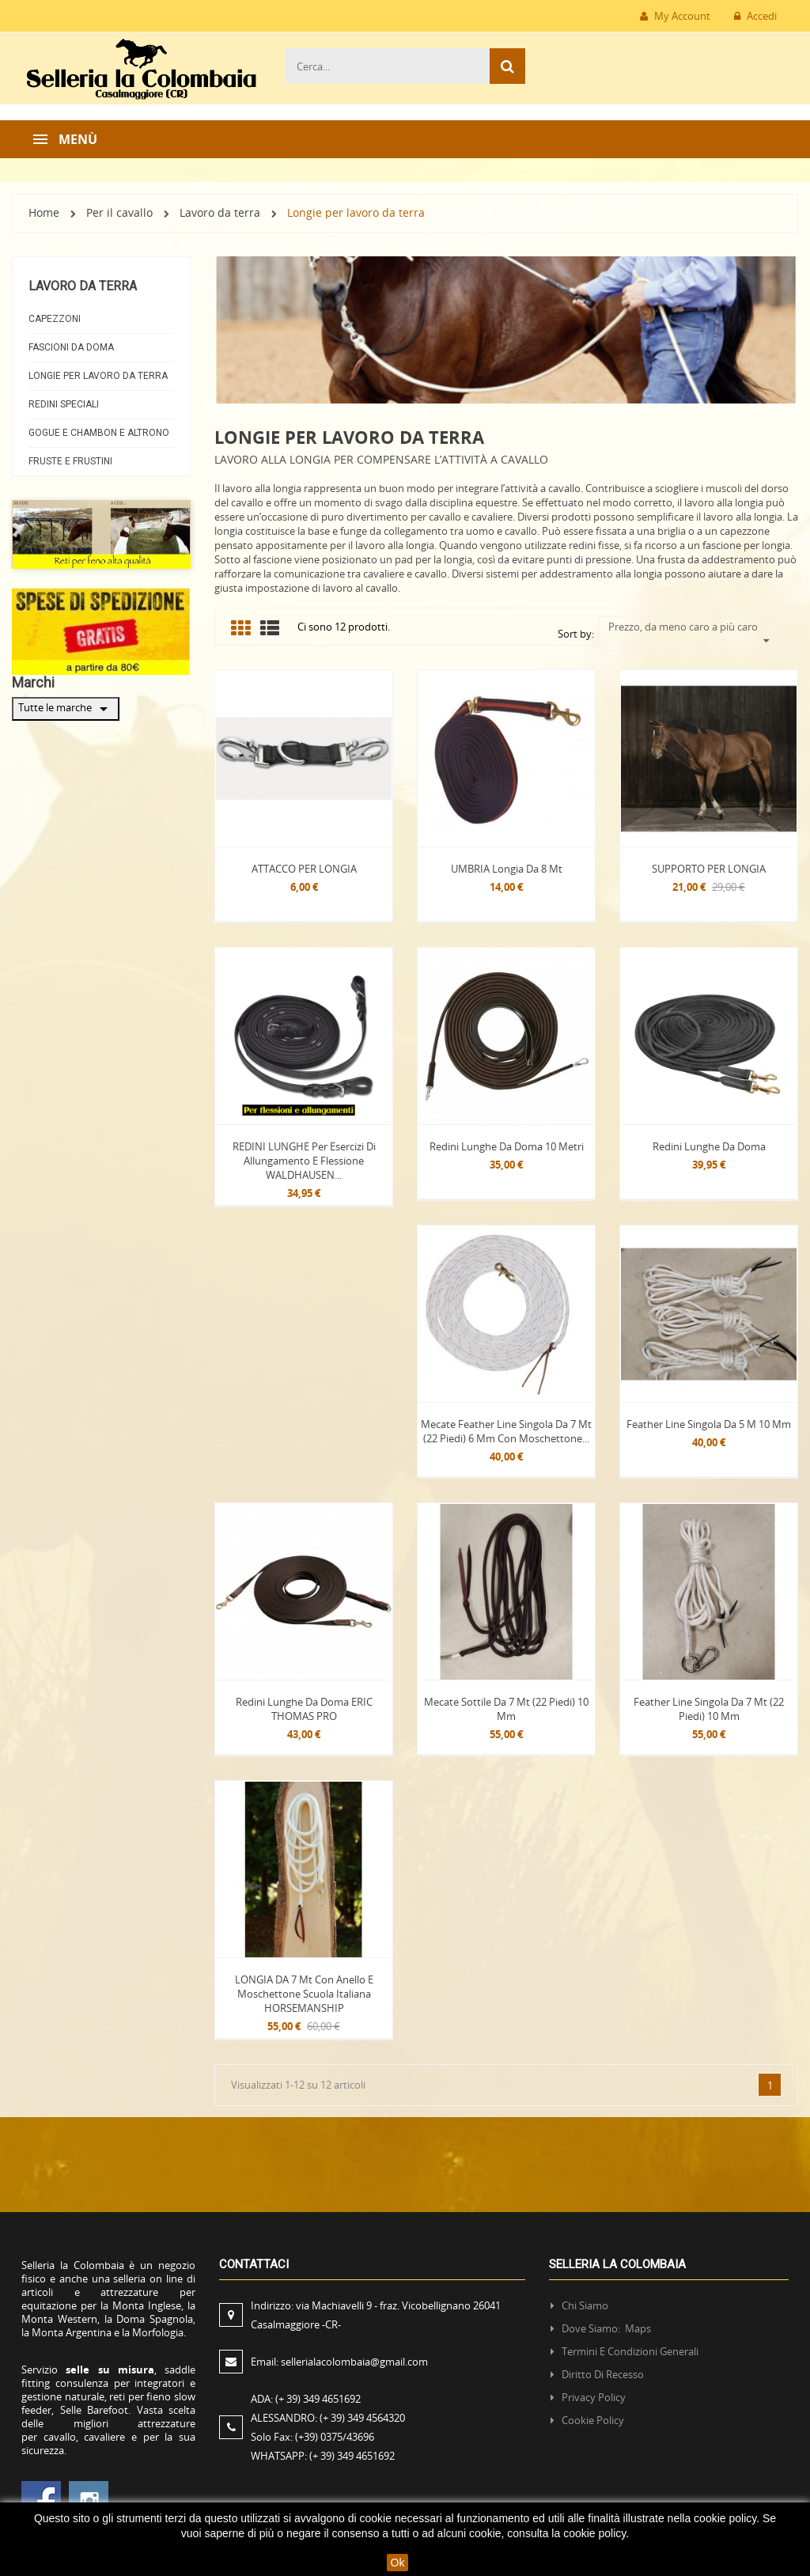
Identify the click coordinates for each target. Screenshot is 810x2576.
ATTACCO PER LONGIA (304, 869)
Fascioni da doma (71, 347)
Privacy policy (594, 2397)
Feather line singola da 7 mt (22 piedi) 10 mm (709, 1709)
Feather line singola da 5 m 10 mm (708, 1424)
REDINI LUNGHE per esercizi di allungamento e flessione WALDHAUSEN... (304, 1160)
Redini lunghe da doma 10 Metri (507, 1146)
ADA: (306, 2399)
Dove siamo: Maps (607, 2328)
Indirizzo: (376, 2315)
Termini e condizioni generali (630, 2351)
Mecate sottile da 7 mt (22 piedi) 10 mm (506, 1709)
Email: (339, 2361)
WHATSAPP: (323, 2456)
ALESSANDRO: (330, 2418)
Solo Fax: (312, 2437)
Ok (398, 2562)
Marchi (33, 682)
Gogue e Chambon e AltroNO (98, 432)
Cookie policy (593, 2420)
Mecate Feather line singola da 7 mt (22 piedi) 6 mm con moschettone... (506, 1431)
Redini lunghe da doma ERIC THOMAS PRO (304, 1709)
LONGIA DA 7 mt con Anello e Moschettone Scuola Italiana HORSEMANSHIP (304, 1993)
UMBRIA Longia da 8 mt (506, 869)
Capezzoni (54, 318)
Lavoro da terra (82, 286)
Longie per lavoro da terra (98, 375)
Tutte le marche (65, 708)
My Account (675, 16)
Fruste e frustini (70, 461)
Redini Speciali (63, 404)
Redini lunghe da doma (709, 1146)
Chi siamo (585, 2305)
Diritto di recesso (603, 2374)
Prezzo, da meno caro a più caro (689, 626)
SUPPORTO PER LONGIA (709, 869)
